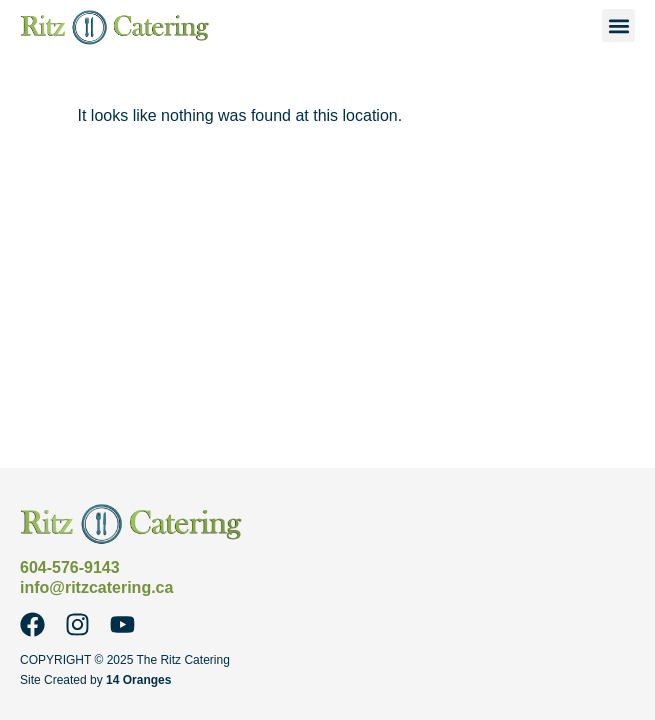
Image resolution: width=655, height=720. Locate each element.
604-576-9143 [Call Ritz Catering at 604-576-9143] (70, 567)
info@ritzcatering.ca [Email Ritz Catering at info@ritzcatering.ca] (96, 587)
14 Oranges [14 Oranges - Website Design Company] (138, 680)
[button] (618, 25)
